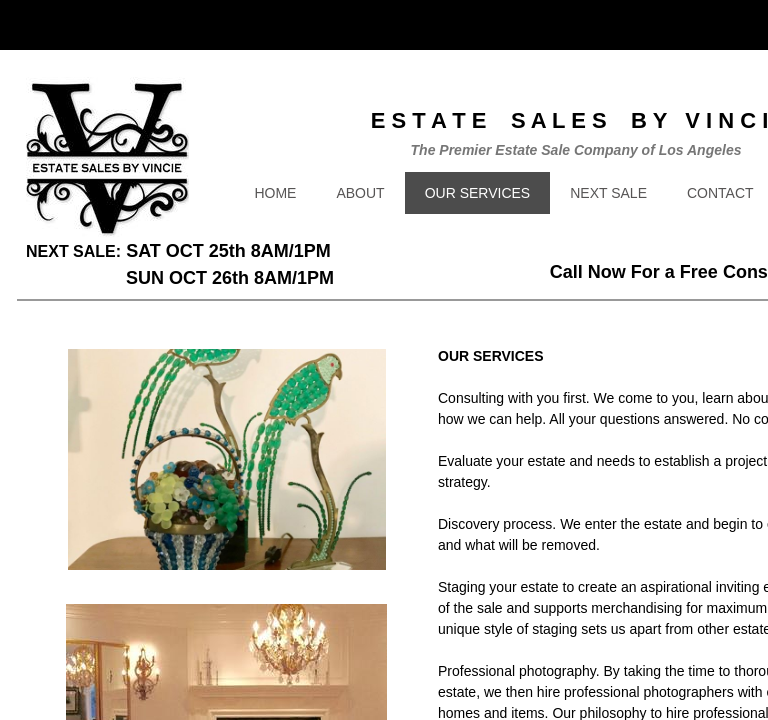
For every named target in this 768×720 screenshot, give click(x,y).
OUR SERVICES (478, 193)
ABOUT (360, 193)
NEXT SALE (608, 193)
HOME (275, 193)
